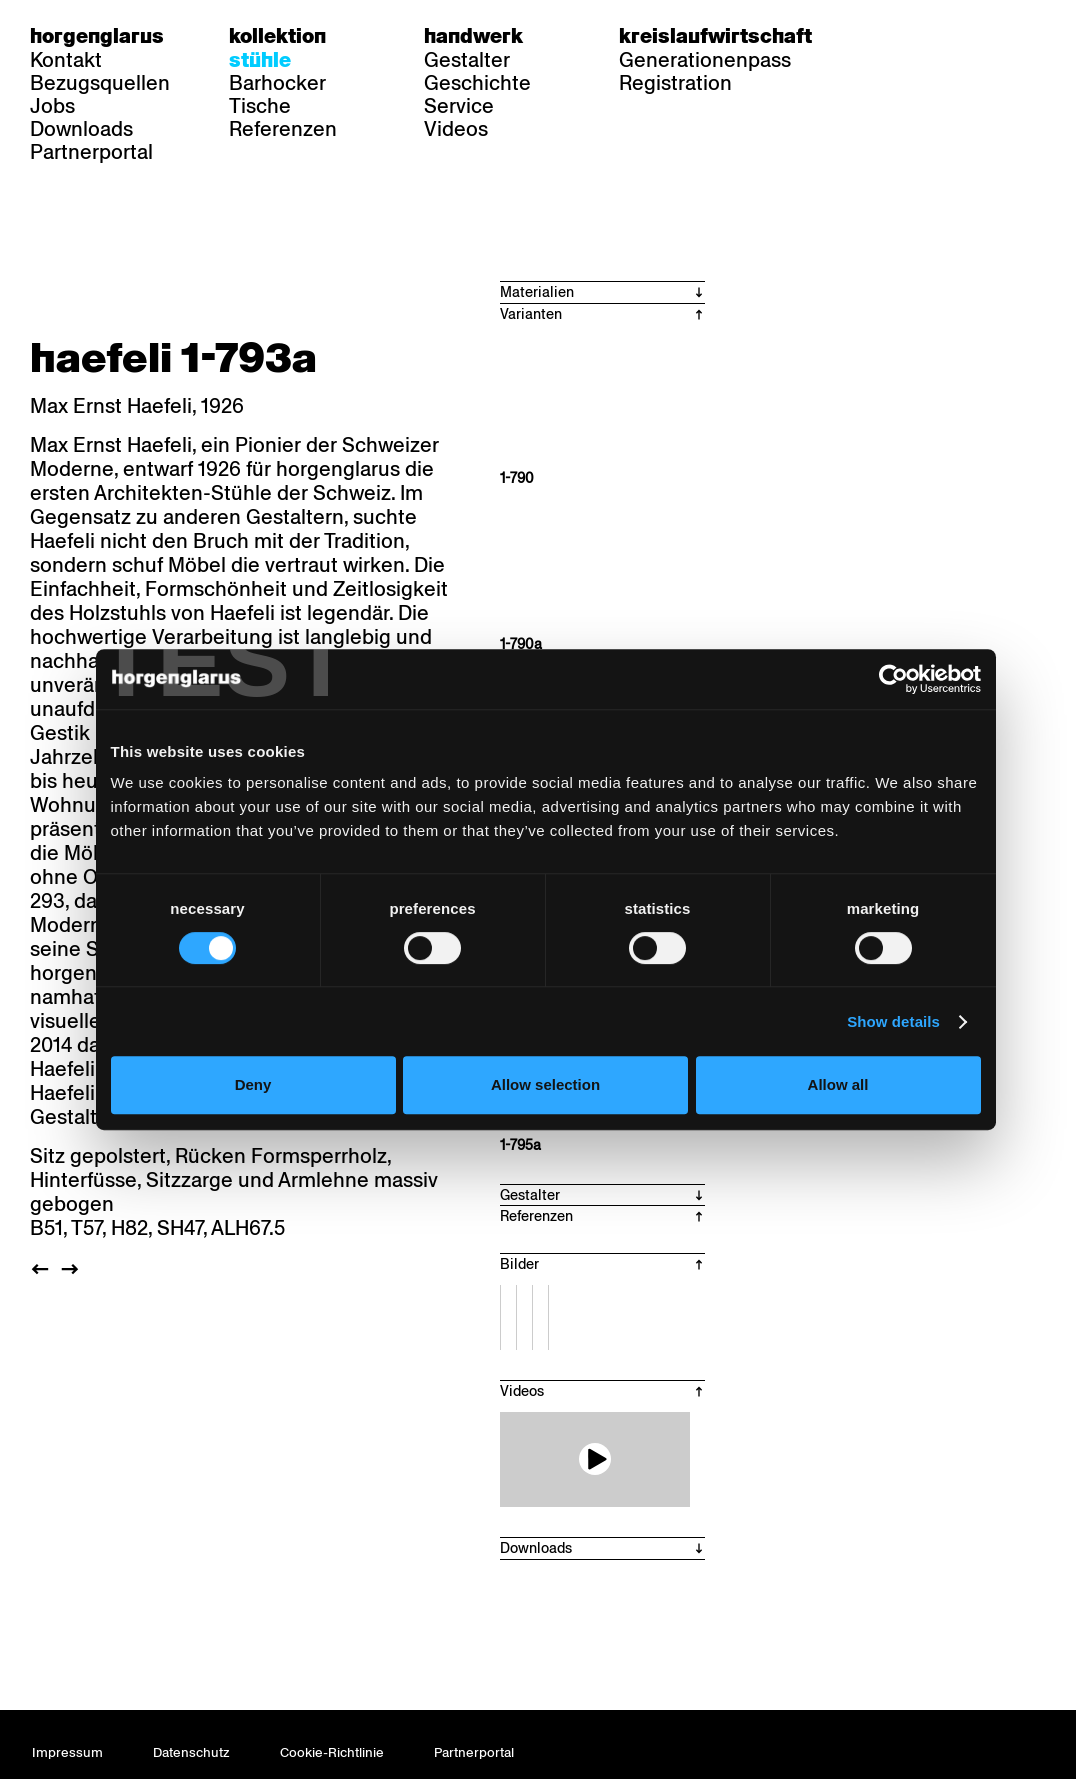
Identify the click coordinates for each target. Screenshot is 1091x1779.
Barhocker (277, 83)
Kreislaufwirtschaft (715, 36)
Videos (456, 129)
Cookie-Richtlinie (332, 1752)
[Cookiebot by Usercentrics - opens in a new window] (893, 679)
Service (459, 106)
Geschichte (477, 83)
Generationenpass (705, 60)
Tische (260, 106)
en (967, 36)
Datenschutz (191, 1752)
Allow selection (545, 1084)
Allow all (838, 1084)
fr (928, 36)
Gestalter (467, 60)
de (889, 36)
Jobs (52, 106)
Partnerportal (91, 152)
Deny (253, 1084)
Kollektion (277, 36)
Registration (675, 83)
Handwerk (473, 36)
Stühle (260, 60)
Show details (893, 1021)
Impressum (67, 1752)
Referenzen (283, 129)
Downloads (81, 129)
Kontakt (66, 60)
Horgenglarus (97, 36)
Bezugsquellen (100, 83)
